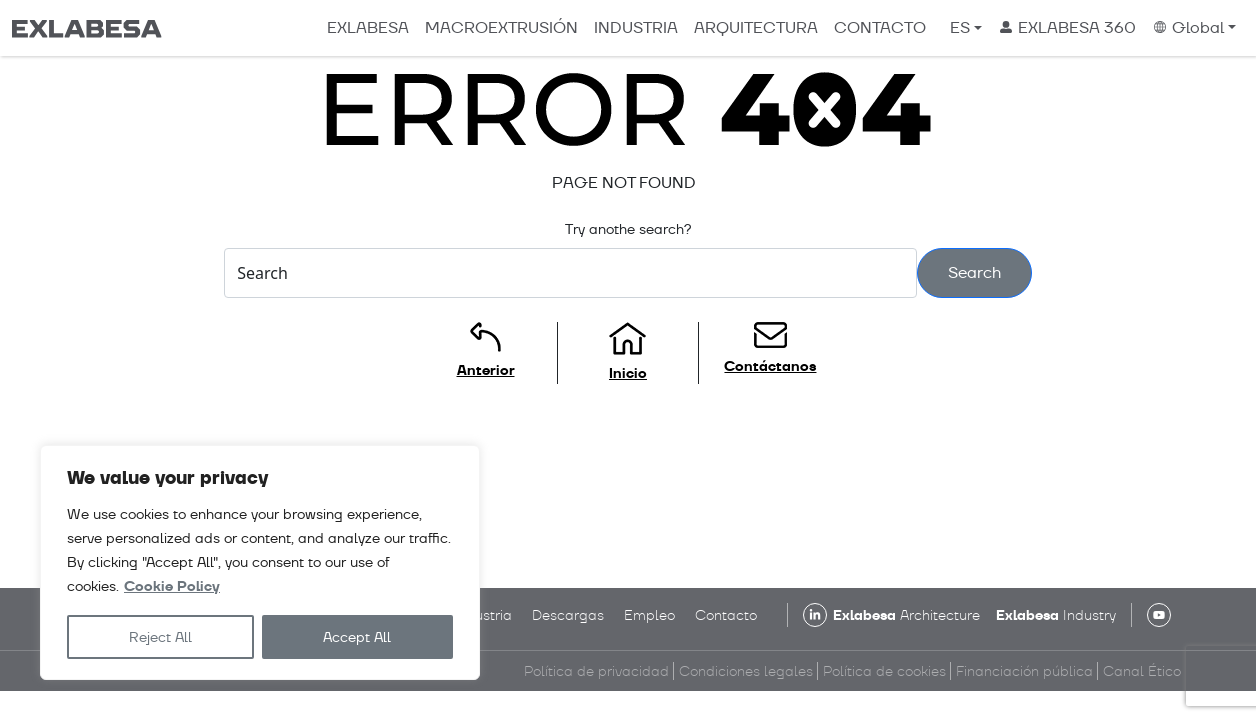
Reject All (160, 637)
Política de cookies (884, 671)
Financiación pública (1024, 671)
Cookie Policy (172, 586)
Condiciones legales (746, 671)
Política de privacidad (596, 671)
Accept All (357, 637)
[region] (260, 562)
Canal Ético (1142, 671)
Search (974, 272)
